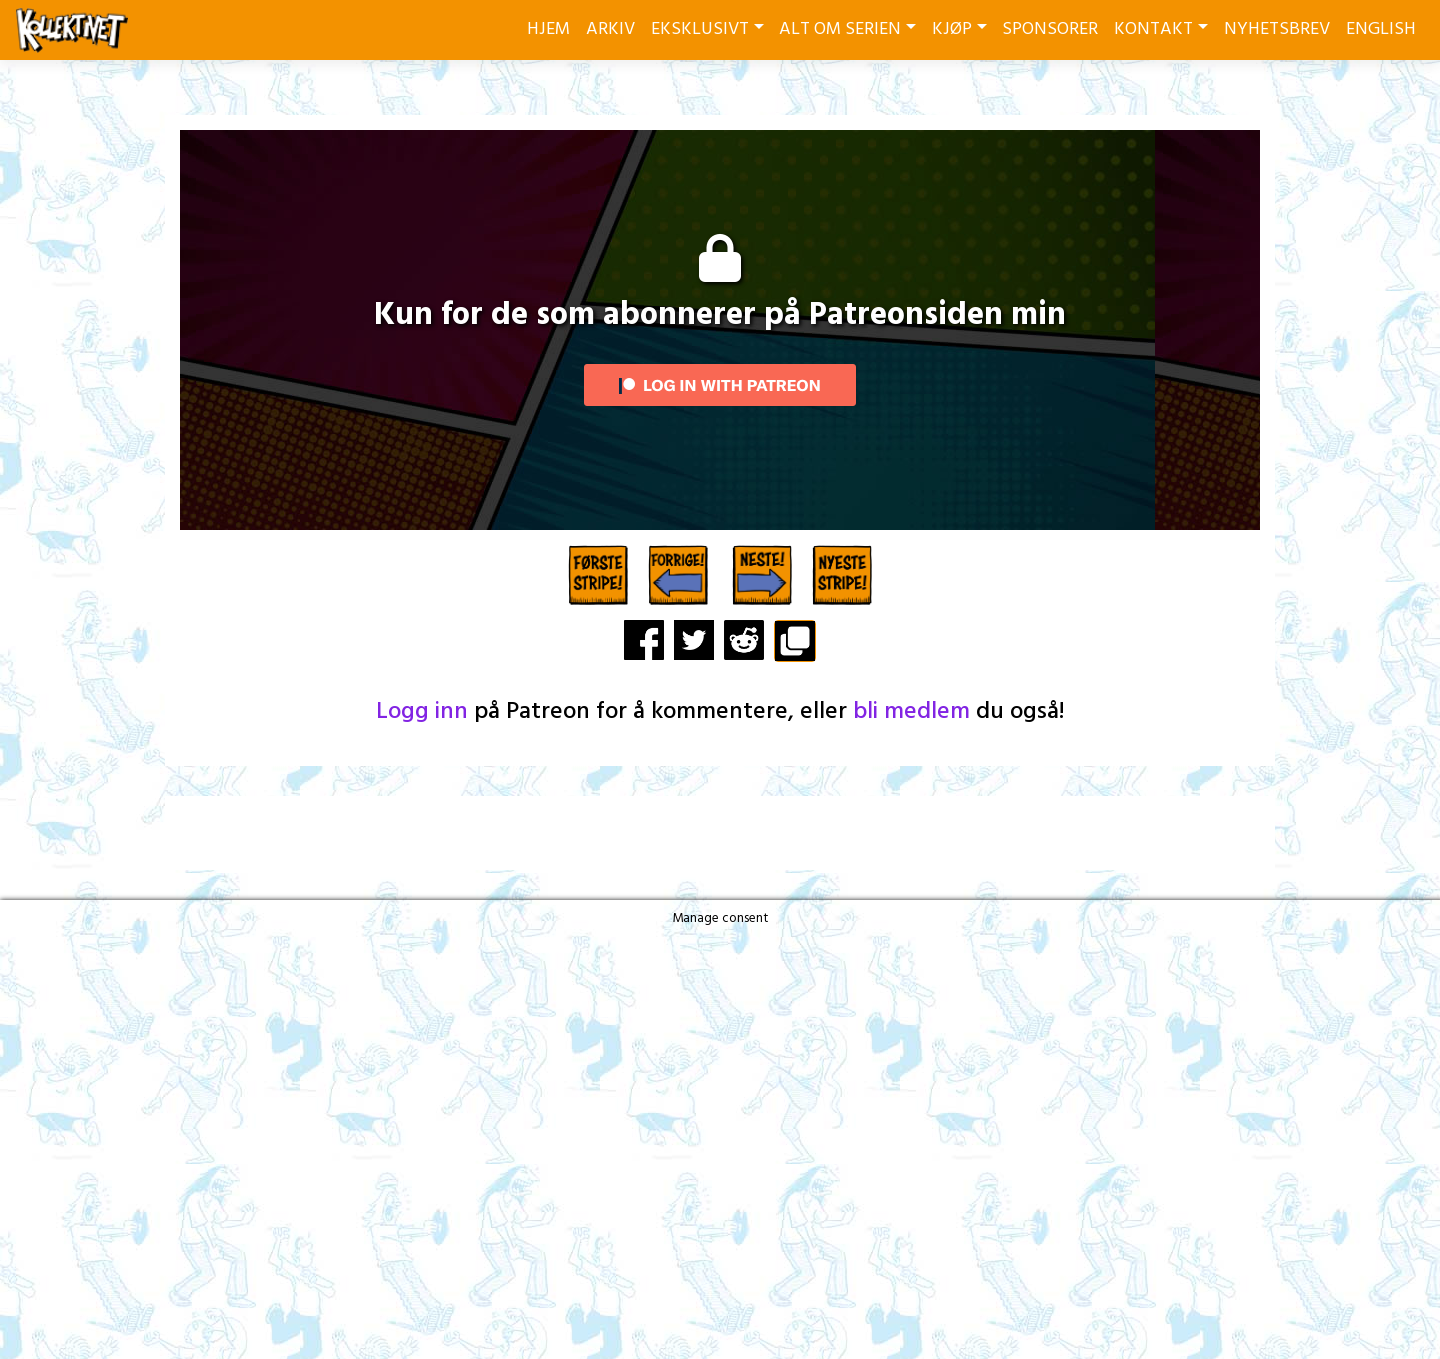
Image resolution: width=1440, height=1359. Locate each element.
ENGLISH (1381, 29)
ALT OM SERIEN (840, 29)
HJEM (548, 29)
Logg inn (422, 712)
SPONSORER (1050, 29)
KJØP (952, 29)
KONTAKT (1153, 29)
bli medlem (911, 712)
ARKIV (610, 29)
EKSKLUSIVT (700, 29)
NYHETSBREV (1277, 29)
